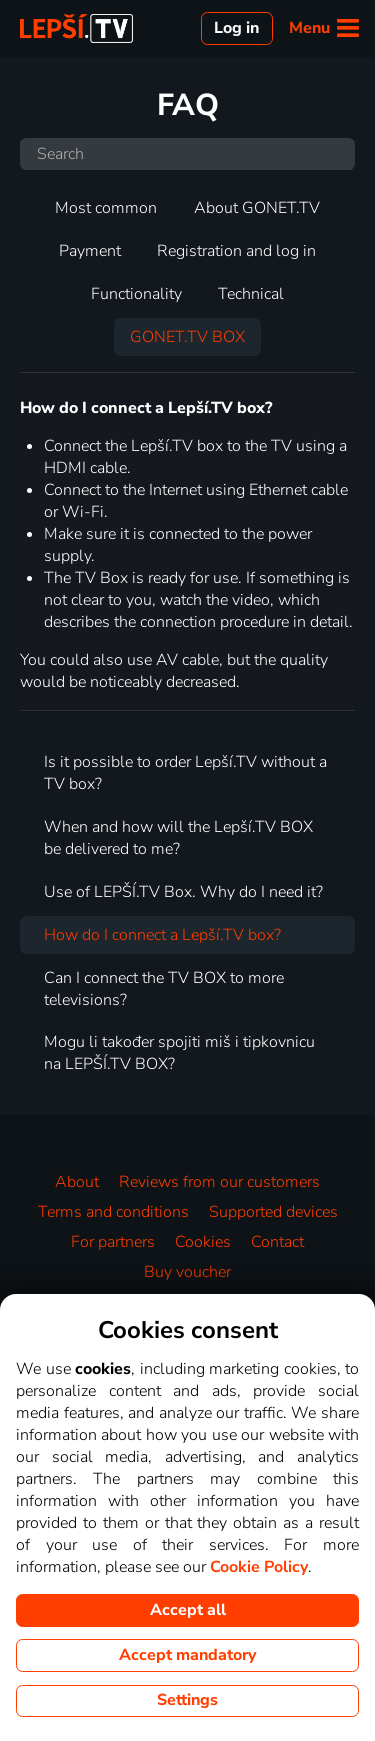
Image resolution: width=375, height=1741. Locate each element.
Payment (90, 251)
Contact (277, 1242)
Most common (106, 208)
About (77, 1182)
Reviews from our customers (219, 1182)
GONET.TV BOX (187, 337)
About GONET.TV (257, 208)
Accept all (188, 1610)
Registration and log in (236, 251)
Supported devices (273, 1212)
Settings (187, 1700)
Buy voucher (187, 1272)
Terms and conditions (113, 1212)
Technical (251, 294)
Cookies (203, 1242)
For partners (113, 1242)
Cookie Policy (259, 1567)
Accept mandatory (187, 1655)
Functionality (136, 294)
